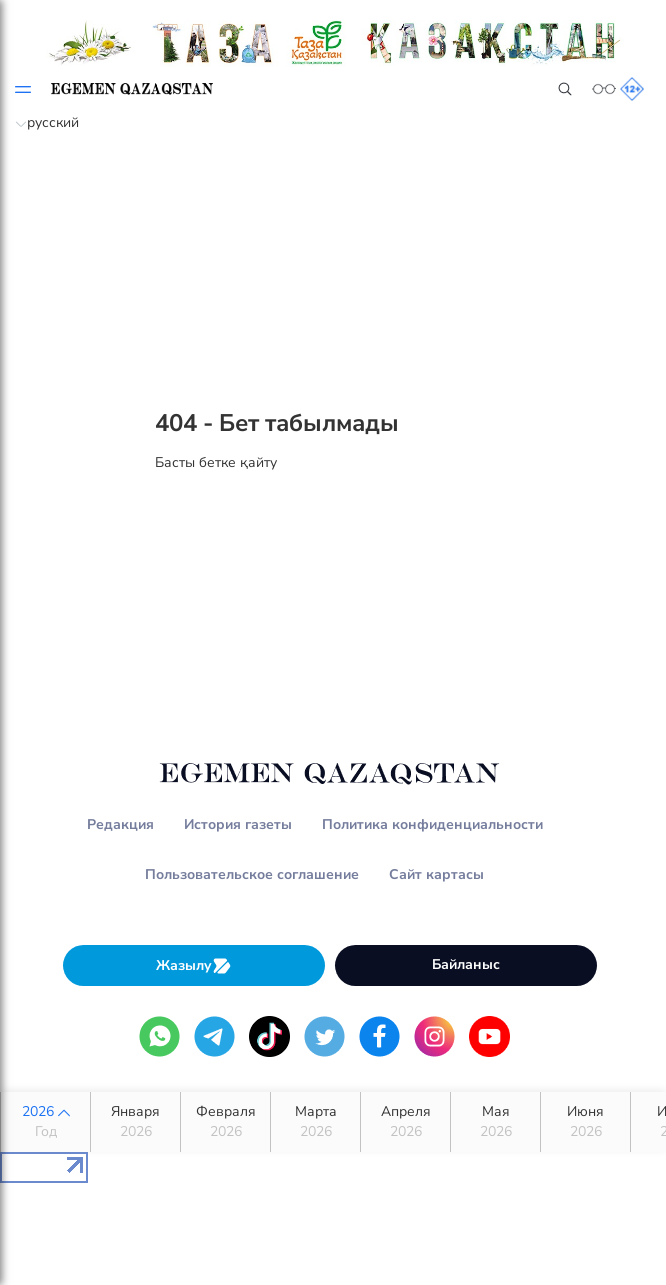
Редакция (120, 824)
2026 (45, 1122)
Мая (495, 1122)
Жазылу (194, 965)
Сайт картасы (436, 874)
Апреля (405, 1122)
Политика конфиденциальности (432, 824)
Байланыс (466, 964)
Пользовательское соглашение (252, 874)
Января (135, 1122)
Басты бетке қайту (216, 462)
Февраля (225, 1122)
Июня (585, 1122)
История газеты (238, 824)
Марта (315, 1122)
